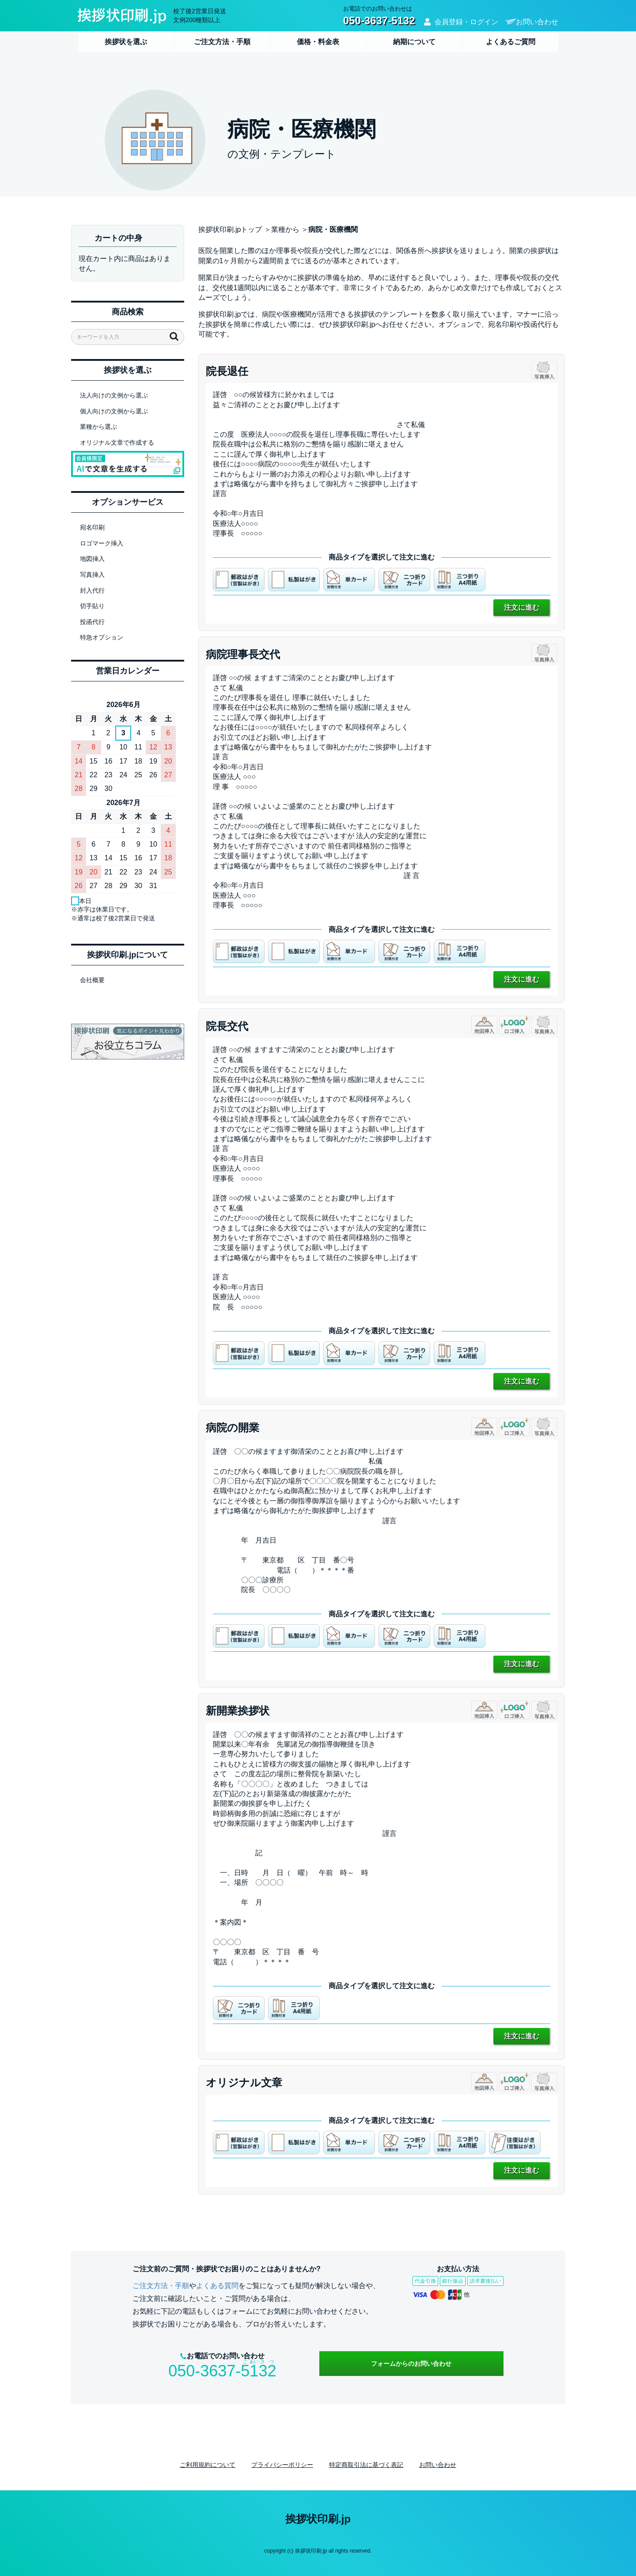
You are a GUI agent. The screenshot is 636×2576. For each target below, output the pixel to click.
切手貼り (92, 605)
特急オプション (101, 637)
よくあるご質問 (510, 41)
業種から (285, 229)
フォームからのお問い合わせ (411, 2363)
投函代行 (92, 621)
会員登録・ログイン (466, 22)
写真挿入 (92, 574)
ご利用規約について (207, 2464)
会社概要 (92, 979)
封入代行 (92, 590)
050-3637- (222, 2371)
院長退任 (227, 371)
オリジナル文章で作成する (117, 442)
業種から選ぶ (98, 426)
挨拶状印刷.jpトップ (230, 229)
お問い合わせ (537, 22)
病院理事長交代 (243, 654)
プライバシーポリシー (282, 2464)
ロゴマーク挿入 (101, 543)
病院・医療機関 (333, 229)
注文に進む (521, 607)
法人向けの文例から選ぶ (114, 395)
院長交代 (227, 1026)
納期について (414, 41)
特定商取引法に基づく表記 (366, 2464)
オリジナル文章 (244, 2082)
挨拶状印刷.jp (318, 2519)
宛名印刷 (92, 527)
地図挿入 (92, 558)
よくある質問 (217, 2285)
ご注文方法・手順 (222, 41)
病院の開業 (232, 1428)
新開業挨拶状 (237, 1711)
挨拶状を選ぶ (126, 41)
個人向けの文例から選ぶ (114, 411)
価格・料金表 (318, 41)
